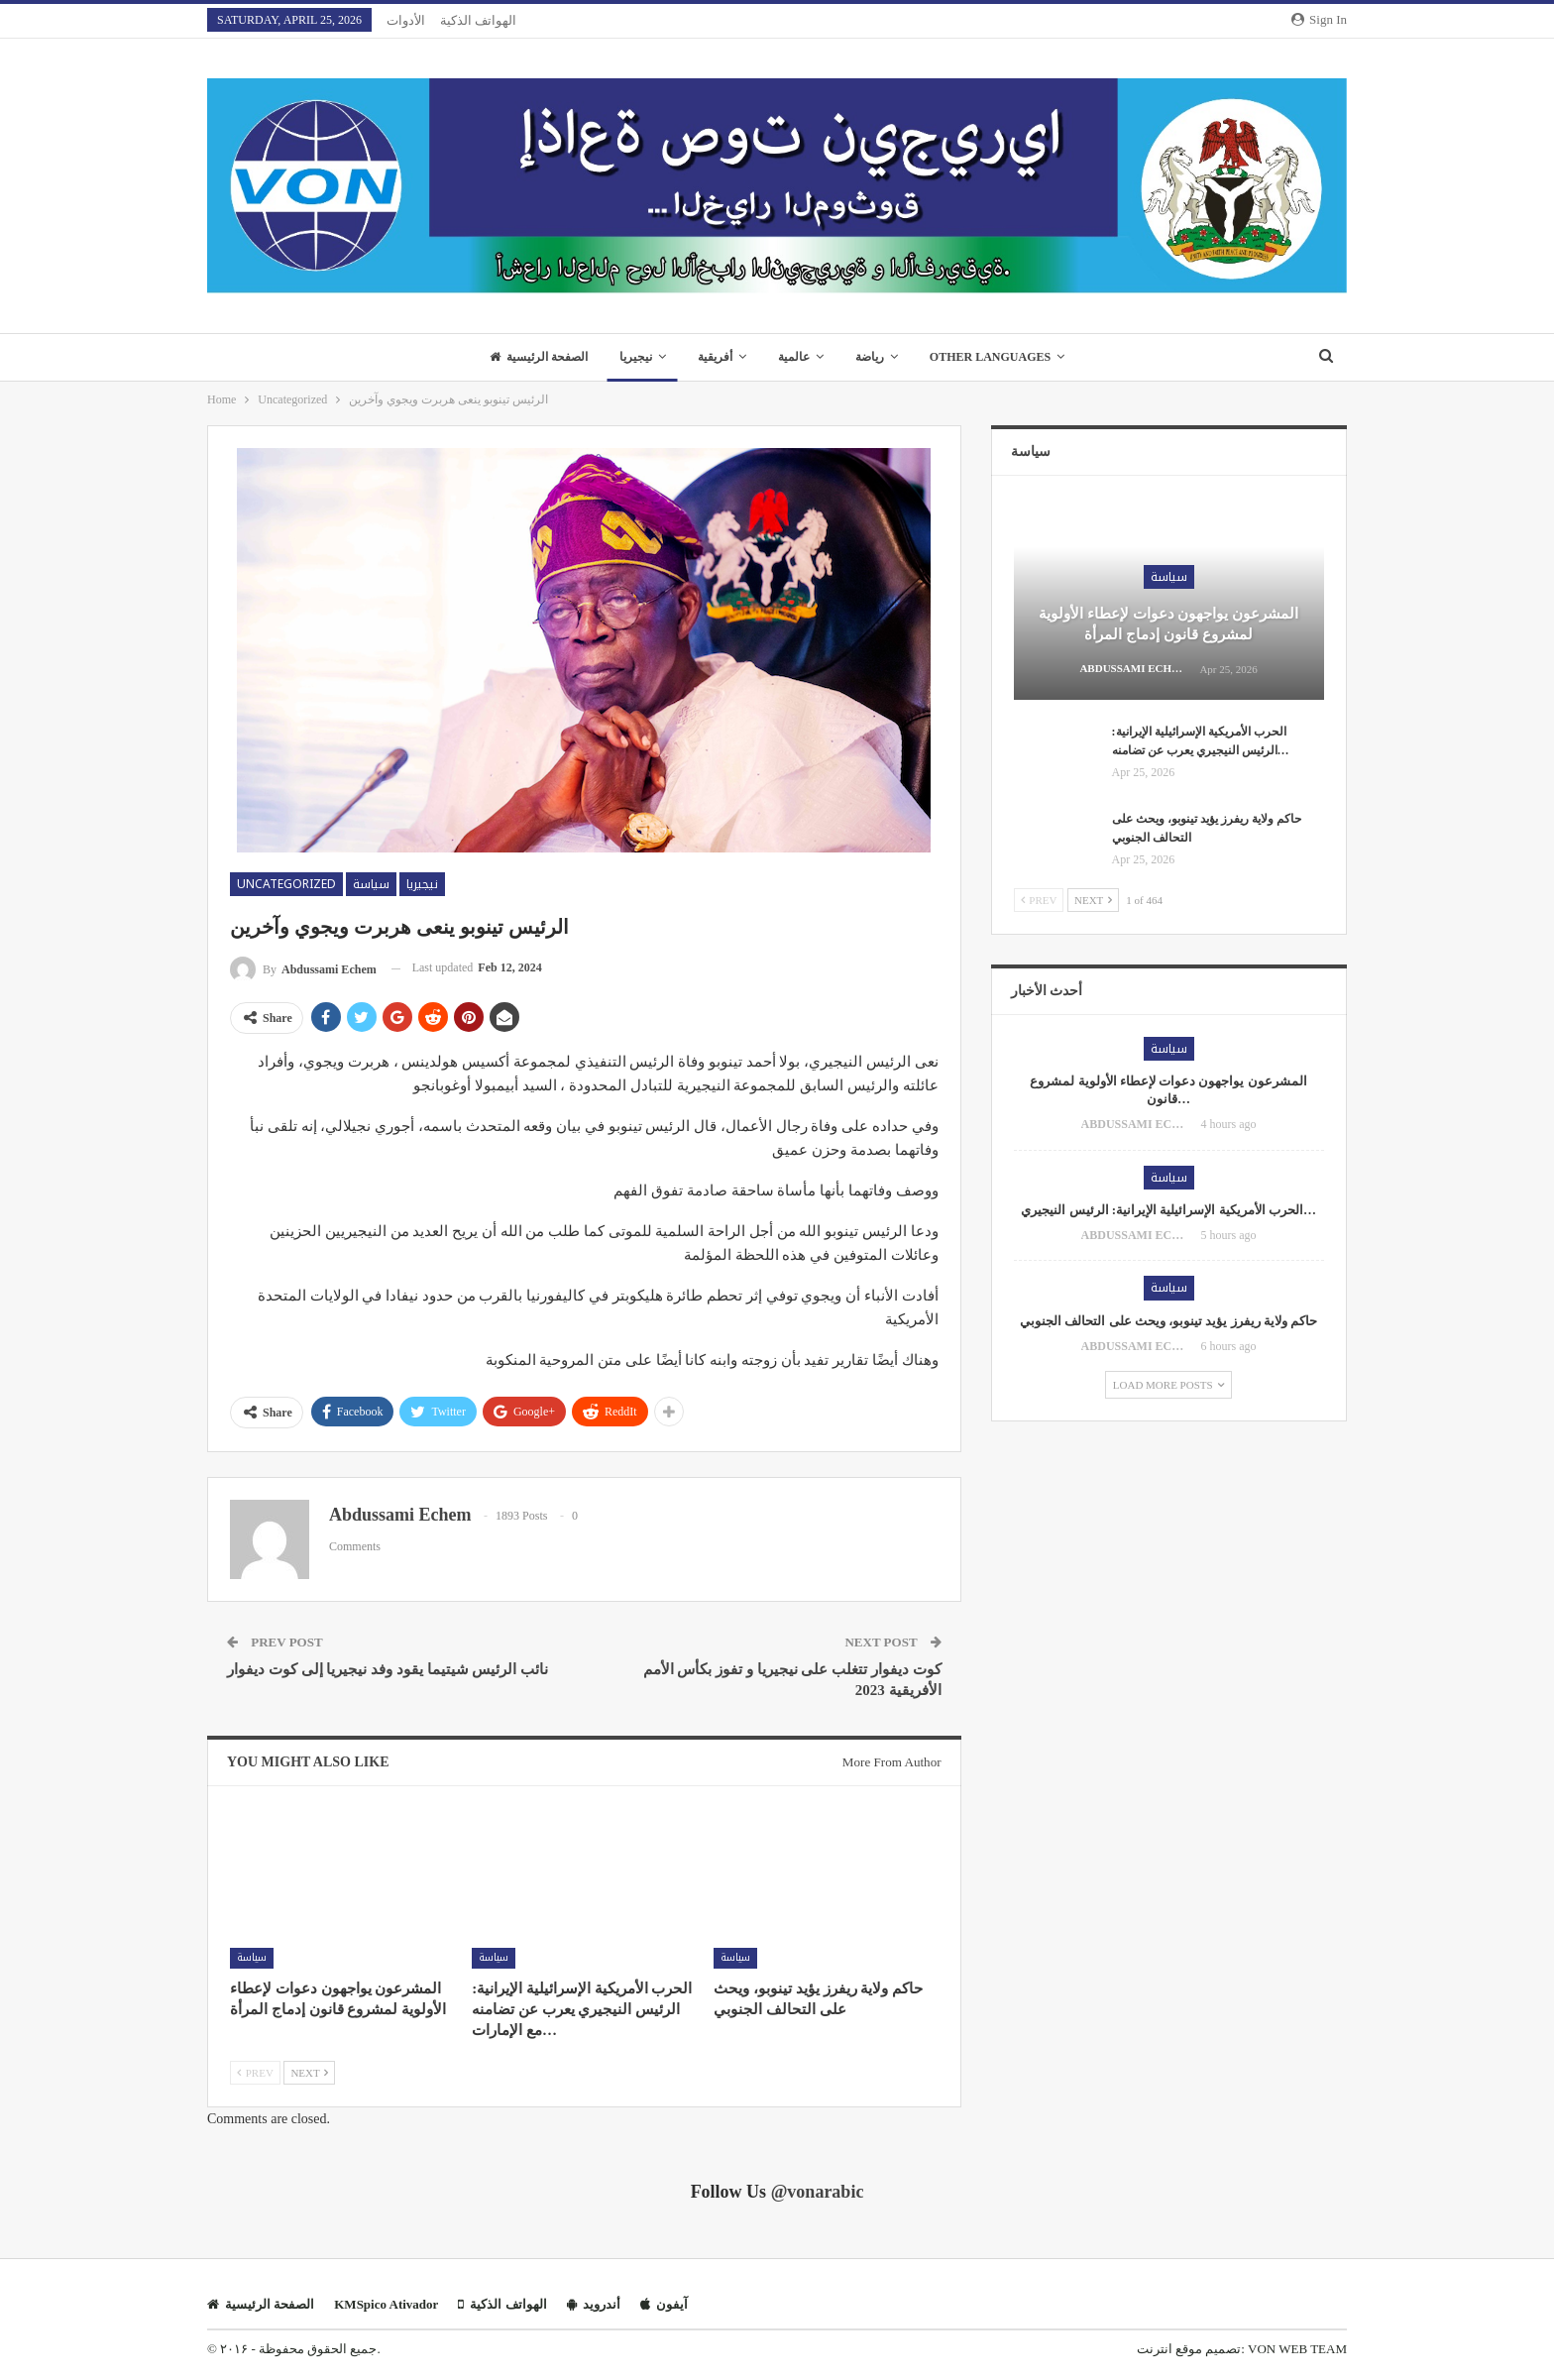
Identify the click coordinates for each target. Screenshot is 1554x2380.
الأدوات (406, 20)
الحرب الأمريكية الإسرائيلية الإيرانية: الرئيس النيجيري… (1168, 1209)
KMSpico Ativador (386, 2304)
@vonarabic (817, 2192)
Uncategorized (286, 884)
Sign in (1319, 19)
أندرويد (593, 2304)
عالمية (796, 357)
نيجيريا (630, 357)
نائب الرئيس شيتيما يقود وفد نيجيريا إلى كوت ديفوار (387, 1669)
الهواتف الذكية (478, 20)
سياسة (371, 884)
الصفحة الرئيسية (530, 357)
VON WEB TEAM (1297, 2348)
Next (309, 2073)
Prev (255, 2073)
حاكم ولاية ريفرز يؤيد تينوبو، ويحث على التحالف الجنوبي (1168, 1320)
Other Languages (999, 357)
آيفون (664, 2304)
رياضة (874, 357)
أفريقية (713, 357)
